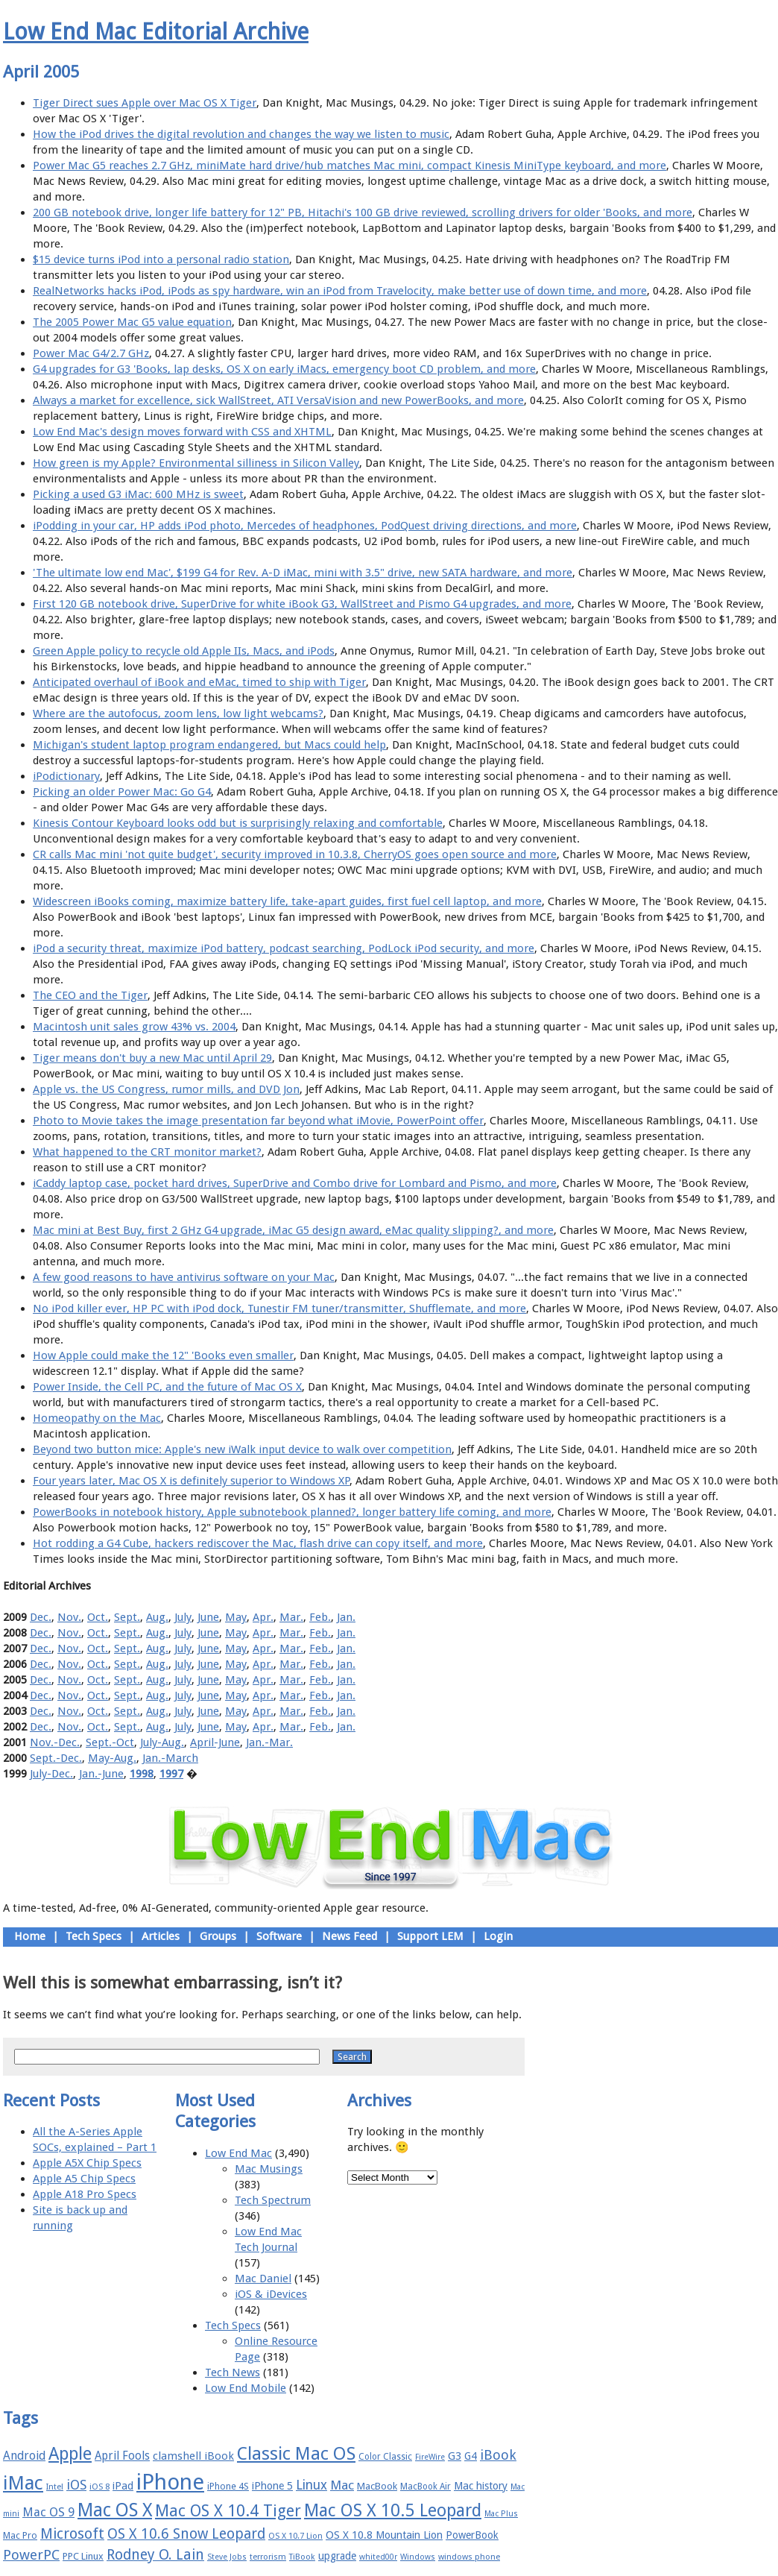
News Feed (349, 1936)
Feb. (320, 1617)
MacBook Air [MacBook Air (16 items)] (425, 2486)
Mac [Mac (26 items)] (342, 2485)
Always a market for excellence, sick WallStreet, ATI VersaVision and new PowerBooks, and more (278, 400)
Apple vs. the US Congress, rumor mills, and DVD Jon (166, 1089)
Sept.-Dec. (56, 1758)
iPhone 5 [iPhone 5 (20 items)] (272, 2486)
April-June (215, 1742)
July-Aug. (162, 1742)
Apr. (263, 1617)
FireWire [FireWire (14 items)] (430, 2457)
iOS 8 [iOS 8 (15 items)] (99, 2487)
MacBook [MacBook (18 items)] (377, 2486)
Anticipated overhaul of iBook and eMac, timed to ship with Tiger (199, 682)
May (236, 1617)
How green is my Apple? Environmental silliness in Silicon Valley (196, 463)
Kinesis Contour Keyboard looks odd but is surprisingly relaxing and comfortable (238, 823)
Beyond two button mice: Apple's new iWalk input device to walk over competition (242, 1449)
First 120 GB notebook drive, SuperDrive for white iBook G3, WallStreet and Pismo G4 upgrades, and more (302, 604)
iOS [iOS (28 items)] (76, 2484)
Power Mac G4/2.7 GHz (91, 353)
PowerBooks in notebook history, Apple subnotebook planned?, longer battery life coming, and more (292, 1512)
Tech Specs (93, 1936)
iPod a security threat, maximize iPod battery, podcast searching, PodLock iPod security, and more (283, 948)
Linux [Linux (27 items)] (311, 2485)
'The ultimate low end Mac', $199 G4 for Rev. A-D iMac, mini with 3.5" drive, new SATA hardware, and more (302, 572)
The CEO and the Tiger (90, 995)
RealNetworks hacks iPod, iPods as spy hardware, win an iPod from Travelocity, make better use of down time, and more (340, 290)
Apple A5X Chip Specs (87, 2163)
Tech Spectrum (273, 2200)
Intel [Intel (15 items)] (54, 2487)
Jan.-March (170, 1758)
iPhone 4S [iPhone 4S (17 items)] (228, 2486)
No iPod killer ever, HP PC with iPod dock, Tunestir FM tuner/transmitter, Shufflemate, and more (279, 1308)
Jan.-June (101, 1773)
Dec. (40, 1617)
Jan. (346, 1617)
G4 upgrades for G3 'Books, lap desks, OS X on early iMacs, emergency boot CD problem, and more (284, 369)
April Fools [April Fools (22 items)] (122, 2456)
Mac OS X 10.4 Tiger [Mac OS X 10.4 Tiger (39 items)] (228, 2510)
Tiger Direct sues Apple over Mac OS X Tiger (144, 103)
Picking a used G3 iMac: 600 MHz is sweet (138, 494)
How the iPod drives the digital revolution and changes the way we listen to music (241, 134)
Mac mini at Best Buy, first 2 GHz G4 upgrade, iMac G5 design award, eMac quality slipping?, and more (293, 1230)
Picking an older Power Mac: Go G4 (122, 792)
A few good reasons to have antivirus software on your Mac (184, 1277)
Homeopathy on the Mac (97, 1418)
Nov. (69, 1617)
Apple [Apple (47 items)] (70, 2453)
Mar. (291, 1617)
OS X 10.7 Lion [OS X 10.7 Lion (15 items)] (295, 2536)
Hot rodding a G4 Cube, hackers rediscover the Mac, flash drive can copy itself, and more (258, 1543)
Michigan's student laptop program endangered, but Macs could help (209, 745)
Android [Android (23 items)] (24, 2456)
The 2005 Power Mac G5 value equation (132, 322)
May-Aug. (112, 1758)
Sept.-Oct (110, 1742)
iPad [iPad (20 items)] (123, 2486)
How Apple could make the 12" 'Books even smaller (163, 1355)
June (208, 1617)
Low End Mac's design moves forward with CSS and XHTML (182, 431)
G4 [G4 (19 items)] (470, 2456)
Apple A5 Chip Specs (84, 2178)
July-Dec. (51, 1773)
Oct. (97, 1617)
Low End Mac (238, 2153)
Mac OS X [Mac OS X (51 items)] (115, 2510)
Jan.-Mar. (269, 1742)
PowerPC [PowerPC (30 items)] (31, 2555)
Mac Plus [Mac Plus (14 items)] (501, 2514)
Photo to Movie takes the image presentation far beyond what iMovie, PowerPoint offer (258, 1120)
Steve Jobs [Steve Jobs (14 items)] (227, 2557)
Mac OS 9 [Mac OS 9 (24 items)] (48, 2512)
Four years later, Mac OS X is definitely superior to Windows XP (191, 1480)
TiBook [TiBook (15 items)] (302, 2557)
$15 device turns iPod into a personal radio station (161, 259)
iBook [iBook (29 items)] (498, 2455)
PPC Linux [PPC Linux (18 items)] (83, 2556)
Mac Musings (269, 2169)
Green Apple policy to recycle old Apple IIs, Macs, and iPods (184, 651)
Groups (218, 1936)
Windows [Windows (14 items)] (417, 2557)
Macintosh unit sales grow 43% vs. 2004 (134, 1026)
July (183, 1617)
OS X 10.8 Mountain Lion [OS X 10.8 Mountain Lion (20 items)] (384, 2535)
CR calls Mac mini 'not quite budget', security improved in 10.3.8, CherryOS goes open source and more (295, 854)
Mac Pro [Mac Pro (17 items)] (20, 2535)
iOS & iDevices (271, 2294)
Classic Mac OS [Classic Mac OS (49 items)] (296, 2453)
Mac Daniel (263, 2278)
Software (279, 1936)
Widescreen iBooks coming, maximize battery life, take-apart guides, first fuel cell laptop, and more (287, 901)
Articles (161, 1936)
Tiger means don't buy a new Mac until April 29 (152, 1058)
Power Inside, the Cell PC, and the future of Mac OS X (167, 1387)
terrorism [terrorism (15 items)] (268, 2557)
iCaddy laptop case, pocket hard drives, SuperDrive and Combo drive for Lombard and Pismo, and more (295, 1183)
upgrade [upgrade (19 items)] (337, 2556)
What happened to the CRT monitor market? (147, 1152)
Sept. (127, 1617)
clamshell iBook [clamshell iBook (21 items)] (193, 2456)
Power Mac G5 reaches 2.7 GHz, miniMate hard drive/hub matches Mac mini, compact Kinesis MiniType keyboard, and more (349, 165)
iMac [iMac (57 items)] (23, 2483)
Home (29, 1936)
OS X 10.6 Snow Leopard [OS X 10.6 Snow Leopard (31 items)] (186, 2533)
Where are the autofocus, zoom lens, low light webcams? (178, 713)
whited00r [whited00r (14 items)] (378, 2557)
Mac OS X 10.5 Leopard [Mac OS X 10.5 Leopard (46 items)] (392, 2510)
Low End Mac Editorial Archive (156, 32)
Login (498, 1936)
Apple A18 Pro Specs (84, 2194)
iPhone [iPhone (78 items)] (170, 2482)
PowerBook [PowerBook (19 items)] (472, 2535)
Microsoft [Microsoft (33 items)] (72, 2533)
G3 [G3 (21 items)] (454, 2456)
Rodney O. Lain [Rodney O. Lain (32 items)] (155, 2554)
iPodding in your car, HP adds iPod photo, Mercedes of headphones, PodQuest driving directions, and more (305, 525)
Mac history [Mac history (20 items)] (480, 2486)
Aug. (157, 1617)
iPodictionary (66, 776)
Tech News (232, 2372)
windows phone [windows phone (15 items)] (469, 2557)
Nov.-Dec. (55, 1742)
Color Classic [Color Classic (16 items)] (385, 2456)
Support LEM (430, 1936)
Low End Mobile (245, 2388)
